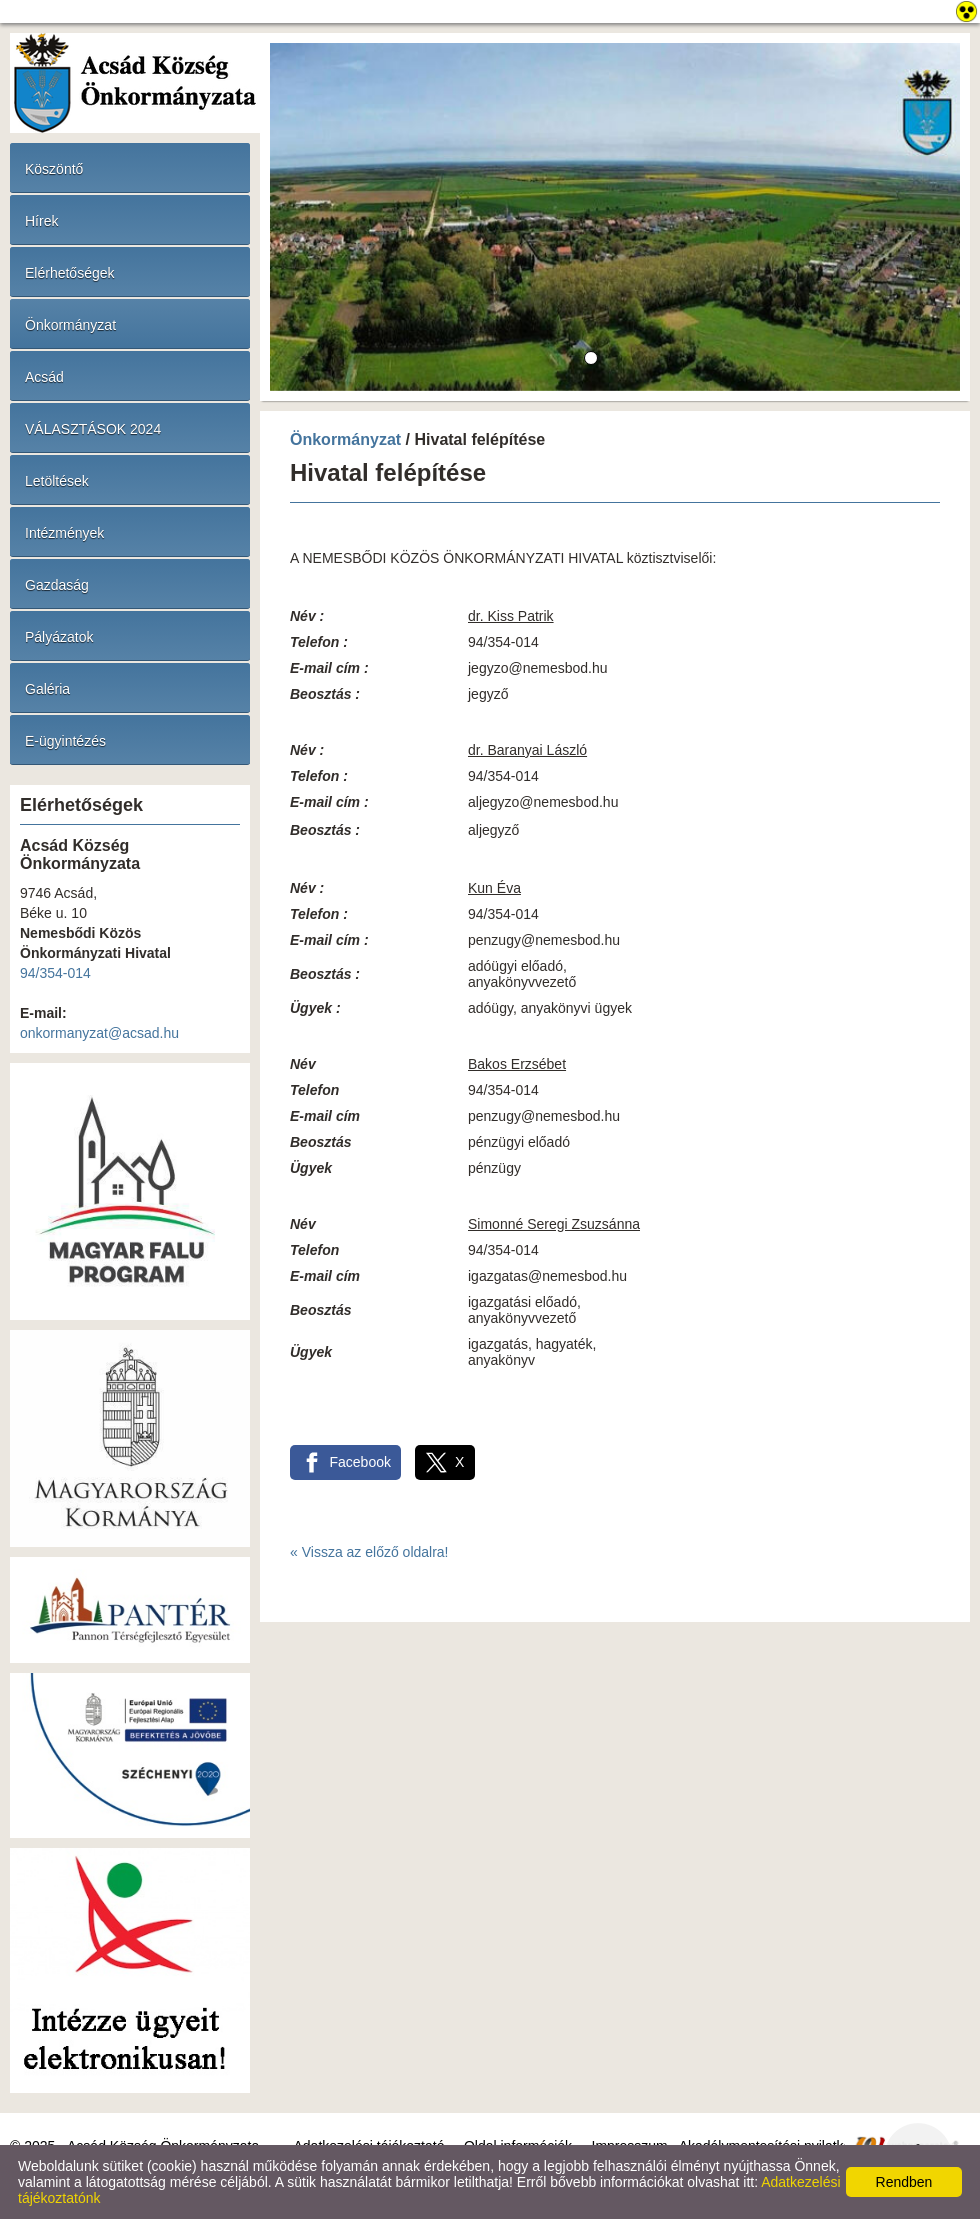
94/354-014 (55, 973)
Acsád (44, 377)
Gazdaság (57, 585)
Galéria (47, 689)
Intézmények (64, 533)
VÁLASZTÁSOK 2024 (93, 429)
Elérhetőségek (70, 273)
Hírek (41, 221)
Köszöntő (54, 169)
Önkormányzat (70, 325)
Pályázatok (59, 637)
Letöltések (57, 481)
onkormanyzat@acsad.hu (99, 1033)
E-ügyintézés (65, 741)
